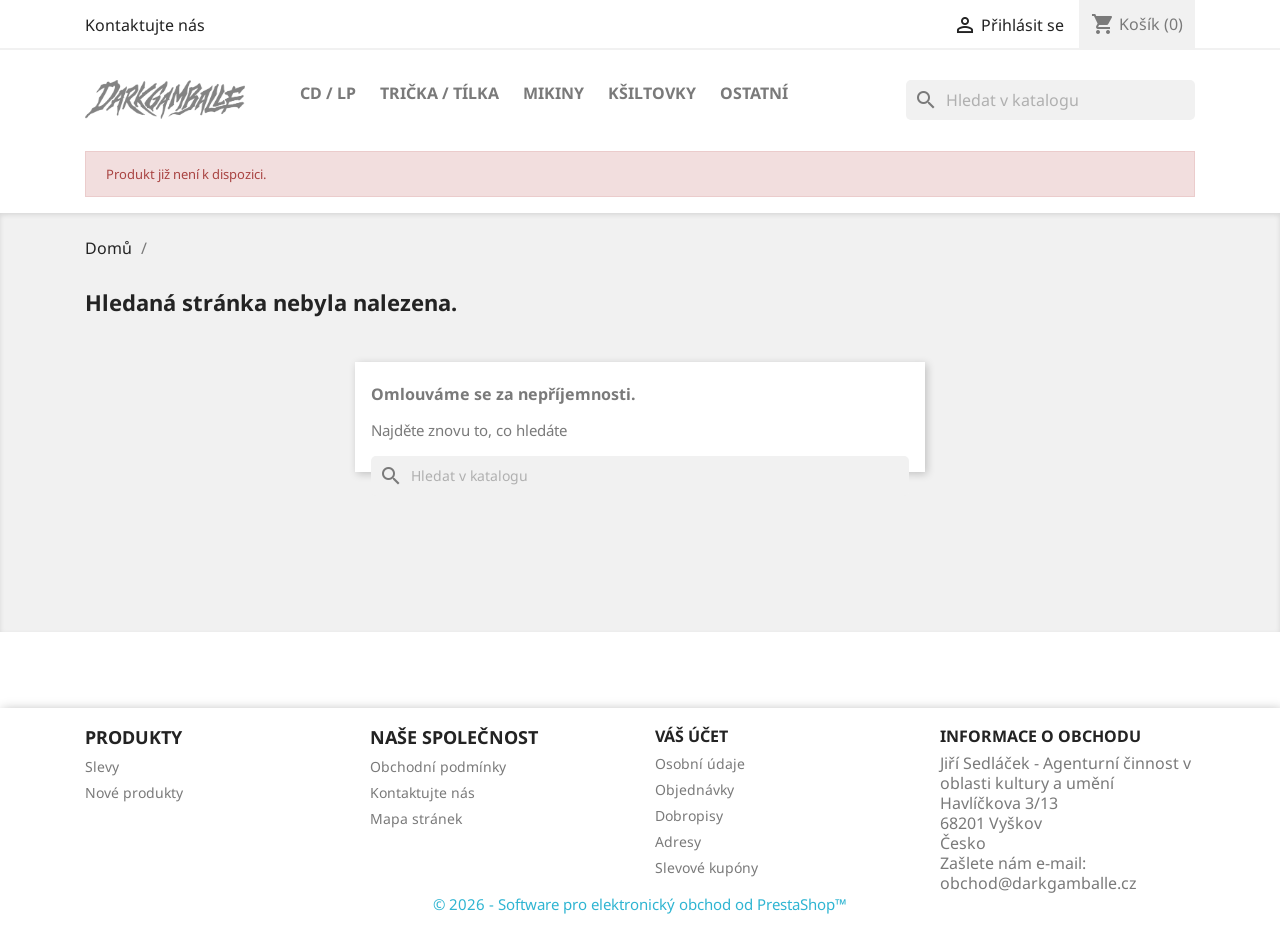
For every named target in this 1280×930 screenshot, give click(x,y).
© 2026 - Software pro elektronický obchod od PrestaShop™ (640, 904)
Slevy (102, 766)
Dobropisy (689, 815)
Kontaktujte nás (145, 25)
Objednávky (694, 789)
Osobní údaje (700, 763)
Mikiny (553, 93)
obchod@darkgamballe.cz (1038, 883)
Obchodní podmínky (438, 766)
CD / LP (328, 93)
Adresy (678, 841)
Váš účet (691, 736)
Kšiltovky (652, 93)
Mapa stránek (416, 818)
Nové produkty (134, 792)
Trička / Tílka (439, 93)
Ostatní (754, 93)
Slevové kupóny (706, 867)
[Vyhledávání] (1050, 100)
